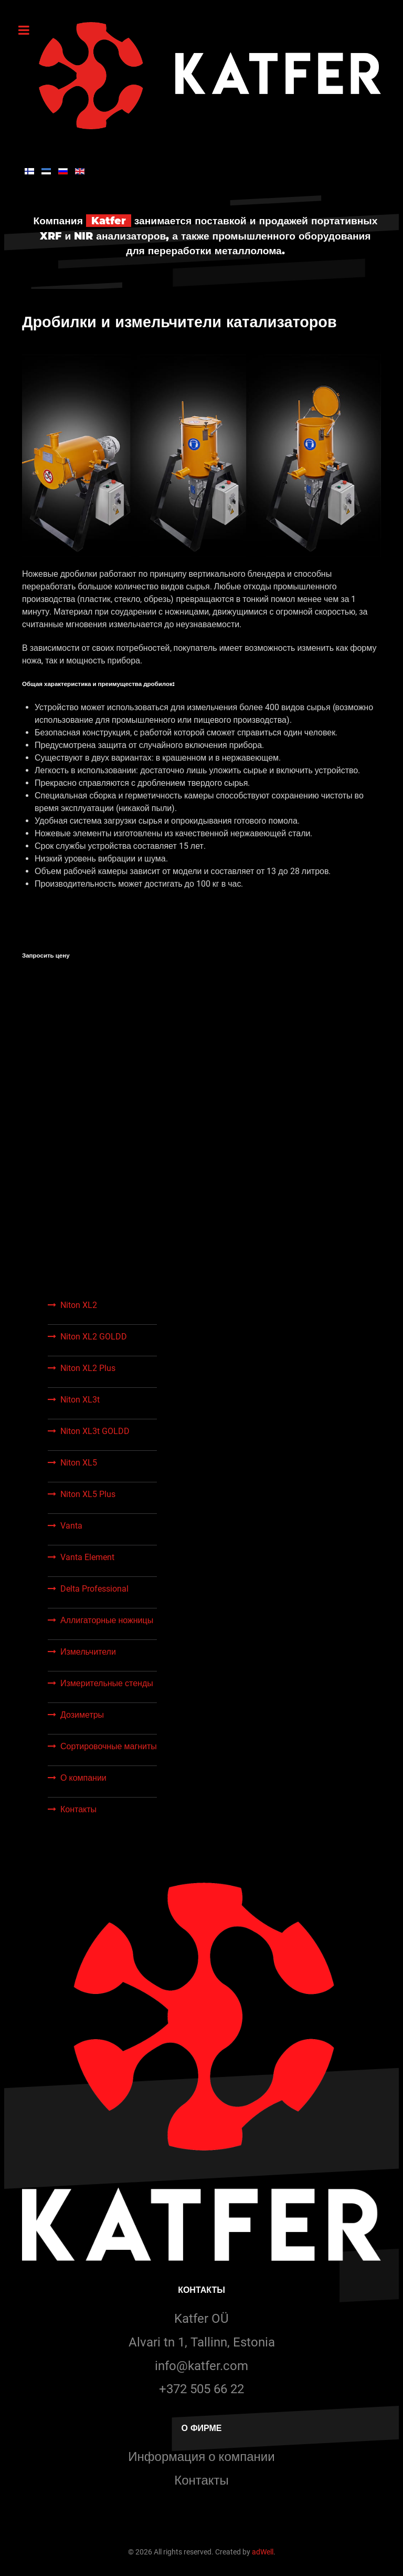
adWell (262, 2552)
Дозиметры (82, 1715)
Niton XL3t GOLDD (95, 1431)
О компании (83, 1778)
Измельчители (88, 1652)
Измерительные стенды (106, 1683)
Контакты (78, 1809)
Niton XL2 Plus (87, 1368)
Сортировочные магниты (108, 1746)
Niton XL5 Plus (87, 1494)
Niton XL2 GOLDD (93, 1337)
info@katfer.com (201, 2366)
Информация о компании (201, 2456)
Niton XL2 (78, 1305)
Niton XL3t (80, 1400)
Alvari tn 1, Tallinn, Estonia (202, 2342)
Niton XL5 (78, 1463)
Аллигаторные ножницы (106, 1620)
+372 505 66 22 (201, 2389)
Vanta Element (87, 1557)
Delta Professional (94, 1589)
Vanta (71, 1526)
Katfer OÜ (201, 2318)
